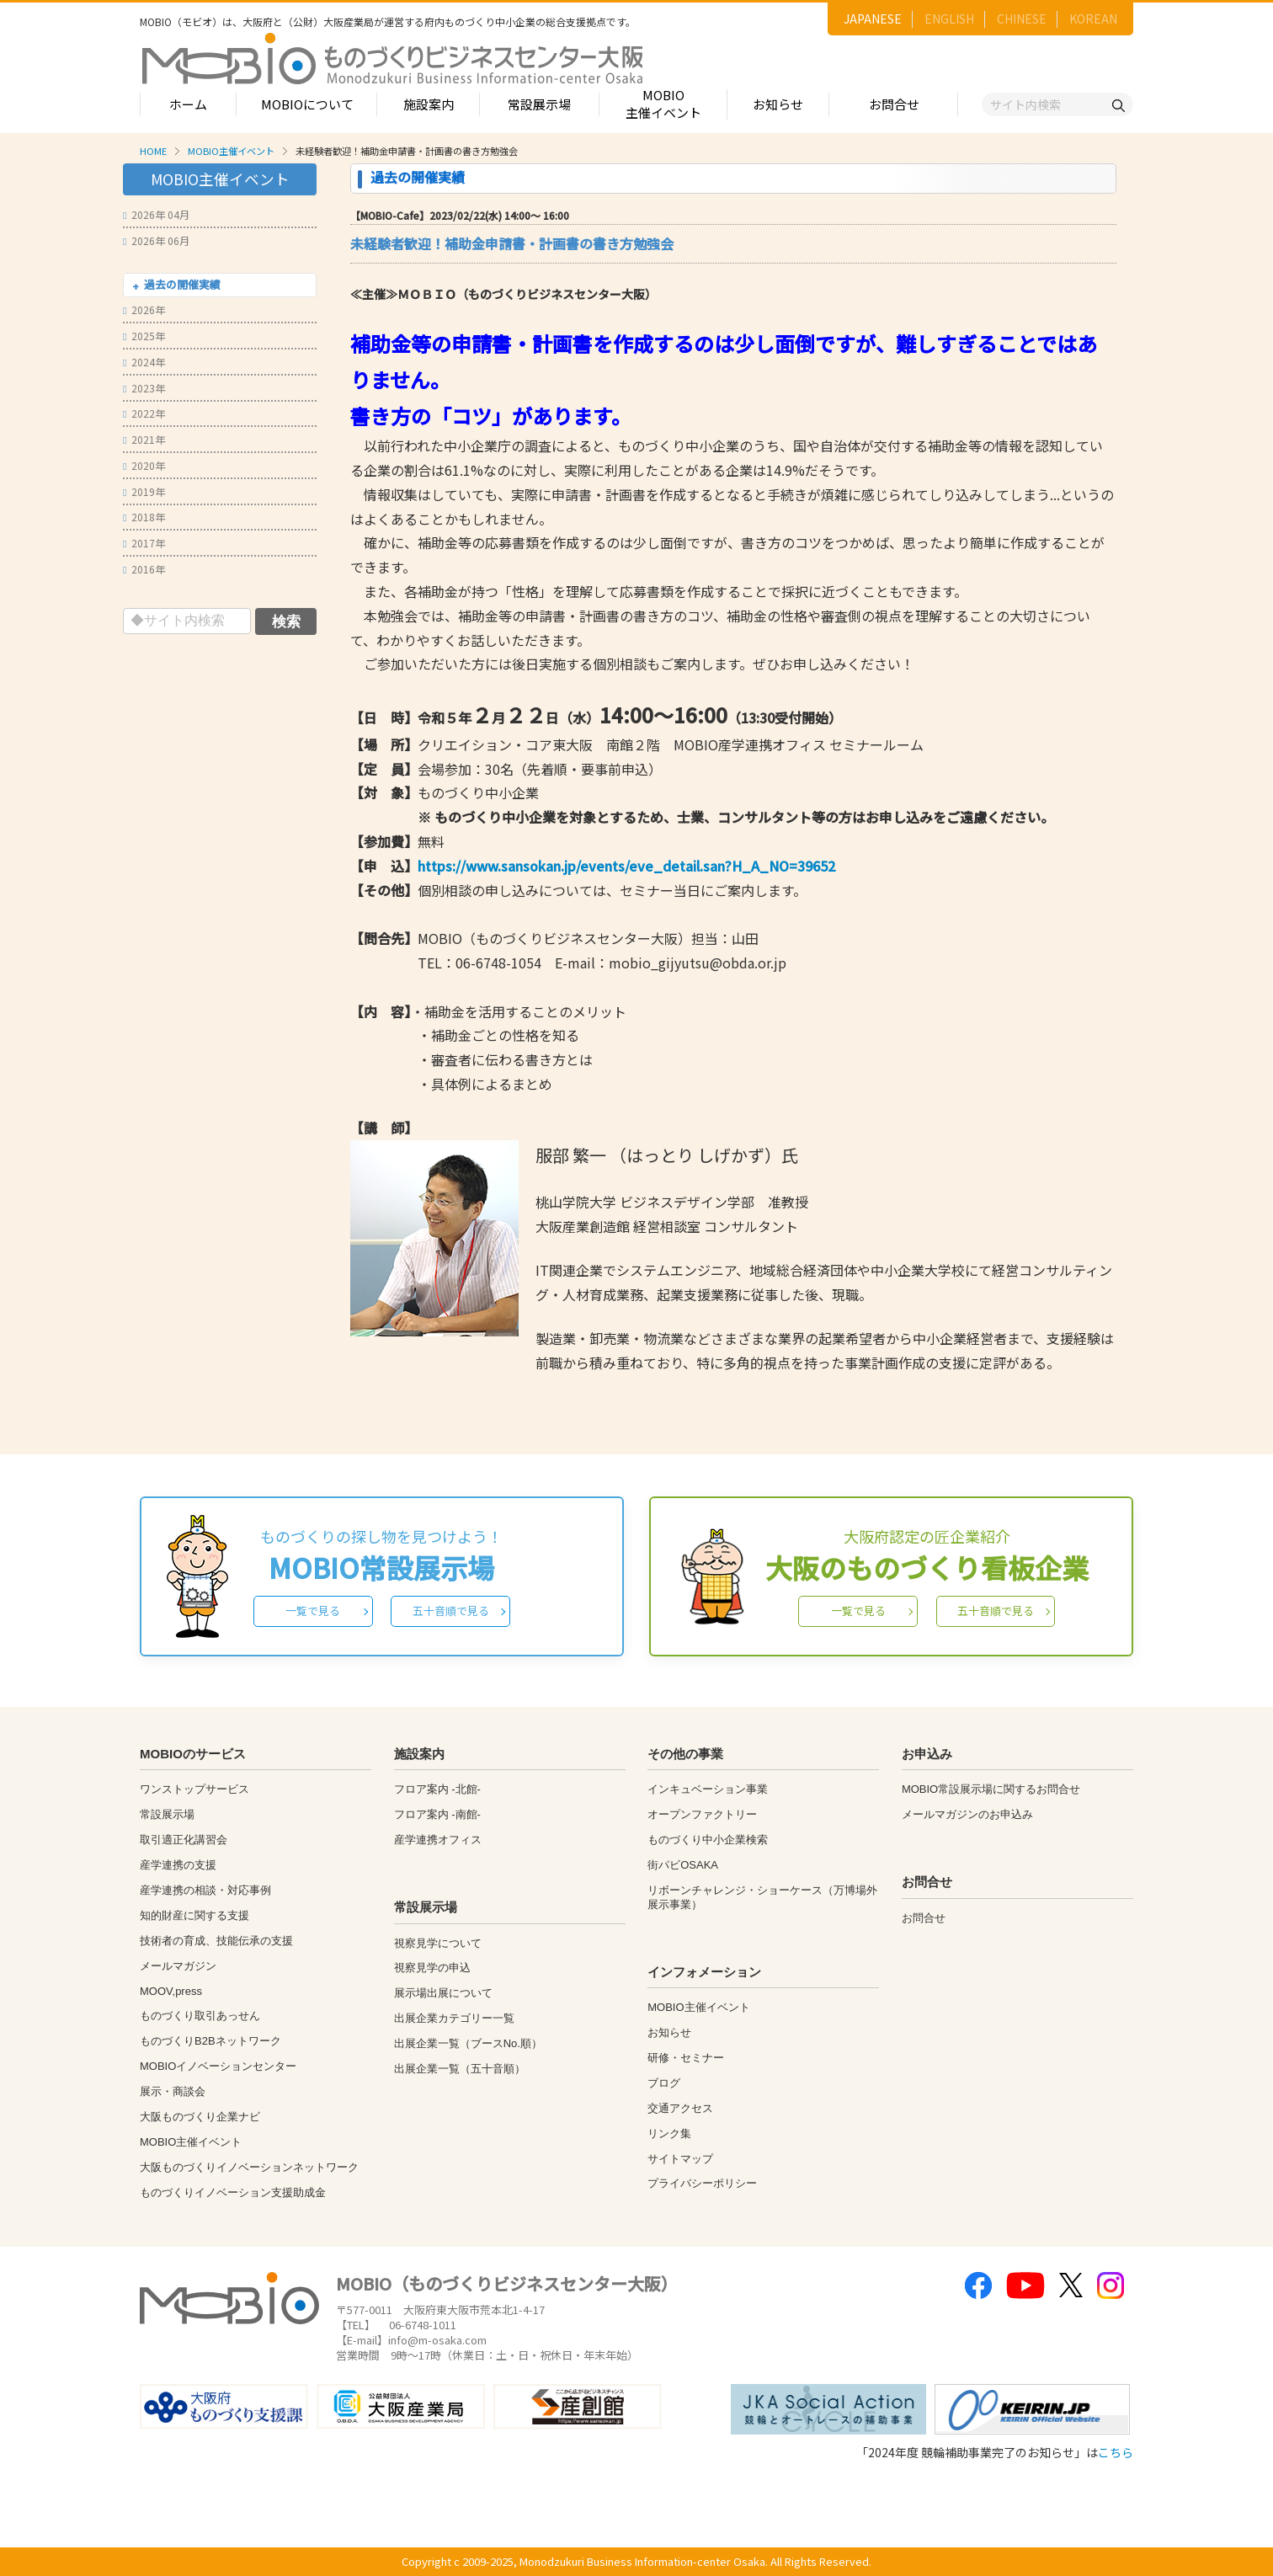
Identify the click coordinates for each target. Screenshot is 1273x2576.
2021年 (144, 439)
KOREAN (1093, 18)
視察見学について (438, 1943)
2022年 (144, 413)
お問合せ (894, 104)
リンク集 (669, 2133)
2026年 (144, 309)
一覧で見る (312, 1611)
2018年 (144, 516)
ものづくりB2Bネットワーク (210, 2041)
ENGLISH (949, 18)
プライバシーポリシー (702, 2183)
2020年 (144, 465)
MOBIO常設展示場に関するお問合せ (991, 1789)
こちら (1115, 2452)
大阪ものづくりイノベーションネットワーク (249, 2167)
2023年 (144, 388)
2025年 (144, 335)
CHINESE (1022, 18)
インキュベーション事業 (707, 1789)
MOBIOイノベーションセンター (218, 2066)
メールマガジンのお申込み (967, 1814)
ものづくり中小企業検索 (707, 1839)
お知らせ (778, 104)
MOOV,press (171, 1991)
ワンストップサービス (194, 1789)
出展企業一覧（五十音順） (459, 2068)
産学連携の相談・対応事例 (205, 1890)
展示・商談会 (172, 2091)
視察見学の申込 (432, 1967)
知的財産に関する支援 (194, 1915)
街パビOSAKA (682, 1865)
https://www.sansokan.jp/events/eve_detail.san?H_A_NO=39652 (626, 866)
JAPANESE (873, 18)
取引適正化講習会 (183, 1839)
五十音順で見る (451, 1611)
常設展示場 (539, 104)
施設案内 (428, 104)
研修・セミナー (685, 2057)
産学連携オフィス (438, 1839)
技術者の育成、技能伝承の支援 (216, 1940)
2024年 (144, 362)
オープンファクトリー (702, 1814)
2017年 (144, 543)
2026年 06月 (156, 240)
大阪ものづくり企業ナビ (200, 2116)
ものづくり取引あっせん (200, 2015)
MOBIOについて (307, 104)
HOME (153, 150)
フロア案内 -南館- (437, 1814)
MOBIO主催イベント (663, 103)
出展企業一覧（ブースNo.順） (468, 2043)
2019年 (144, 491)
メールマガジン (178, 1966)
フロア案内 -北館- (437, 1789)
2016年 (144, 569)
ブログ (663, 2083)
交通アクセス (680, 2108)
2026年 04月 (156, 214)
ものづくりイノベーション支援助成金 (233, 2192)
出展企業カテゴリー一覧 (454, 2018)
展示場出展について (443, 1993)
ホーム (188, 104)
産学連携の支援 (178, 1865)
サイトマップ (680, 2158)
